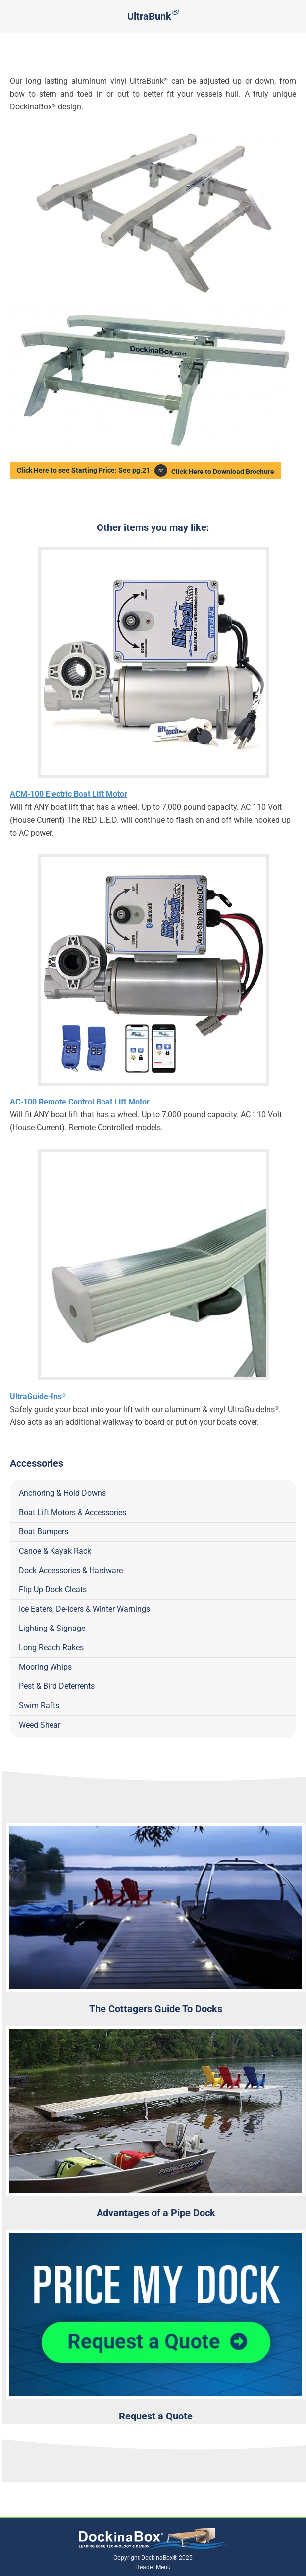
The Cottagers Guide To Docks (155, 2008)
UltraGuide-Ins (38, 1396)
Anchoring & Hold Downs (62, 1492)
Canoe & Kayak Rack (55, 1550)
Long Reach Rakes (51, 1647)
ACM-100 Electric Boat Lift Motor (68, 793)
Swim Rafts (39, 1705)
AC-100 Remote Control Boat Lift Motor (80, 1101)
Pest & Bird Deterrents (57, 1685)
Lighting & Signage (52, 1627)
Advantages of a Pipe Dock (156, 2212)
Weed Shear (39, 1724)
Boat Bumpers (43, 1531)
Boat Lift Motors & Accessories (72, 1512)
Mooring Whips (45, 1666)
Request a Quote (156, 2415)
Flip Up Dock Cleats (53, 1589)
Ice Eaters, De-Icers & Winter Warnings (84, 1608)
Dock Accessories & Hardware (71, 1570)
